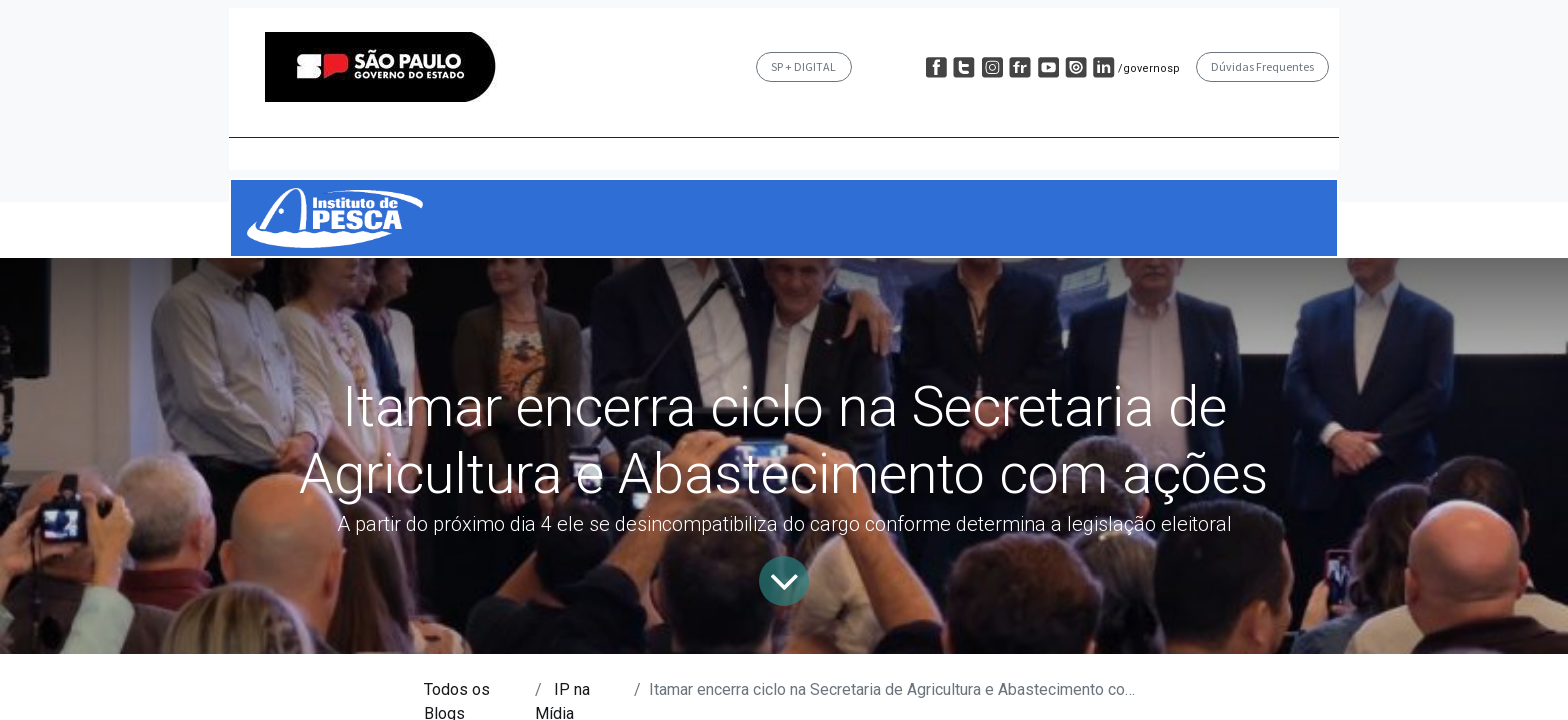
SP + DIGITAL (803, 66)
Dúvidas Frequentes (1262, 66)
